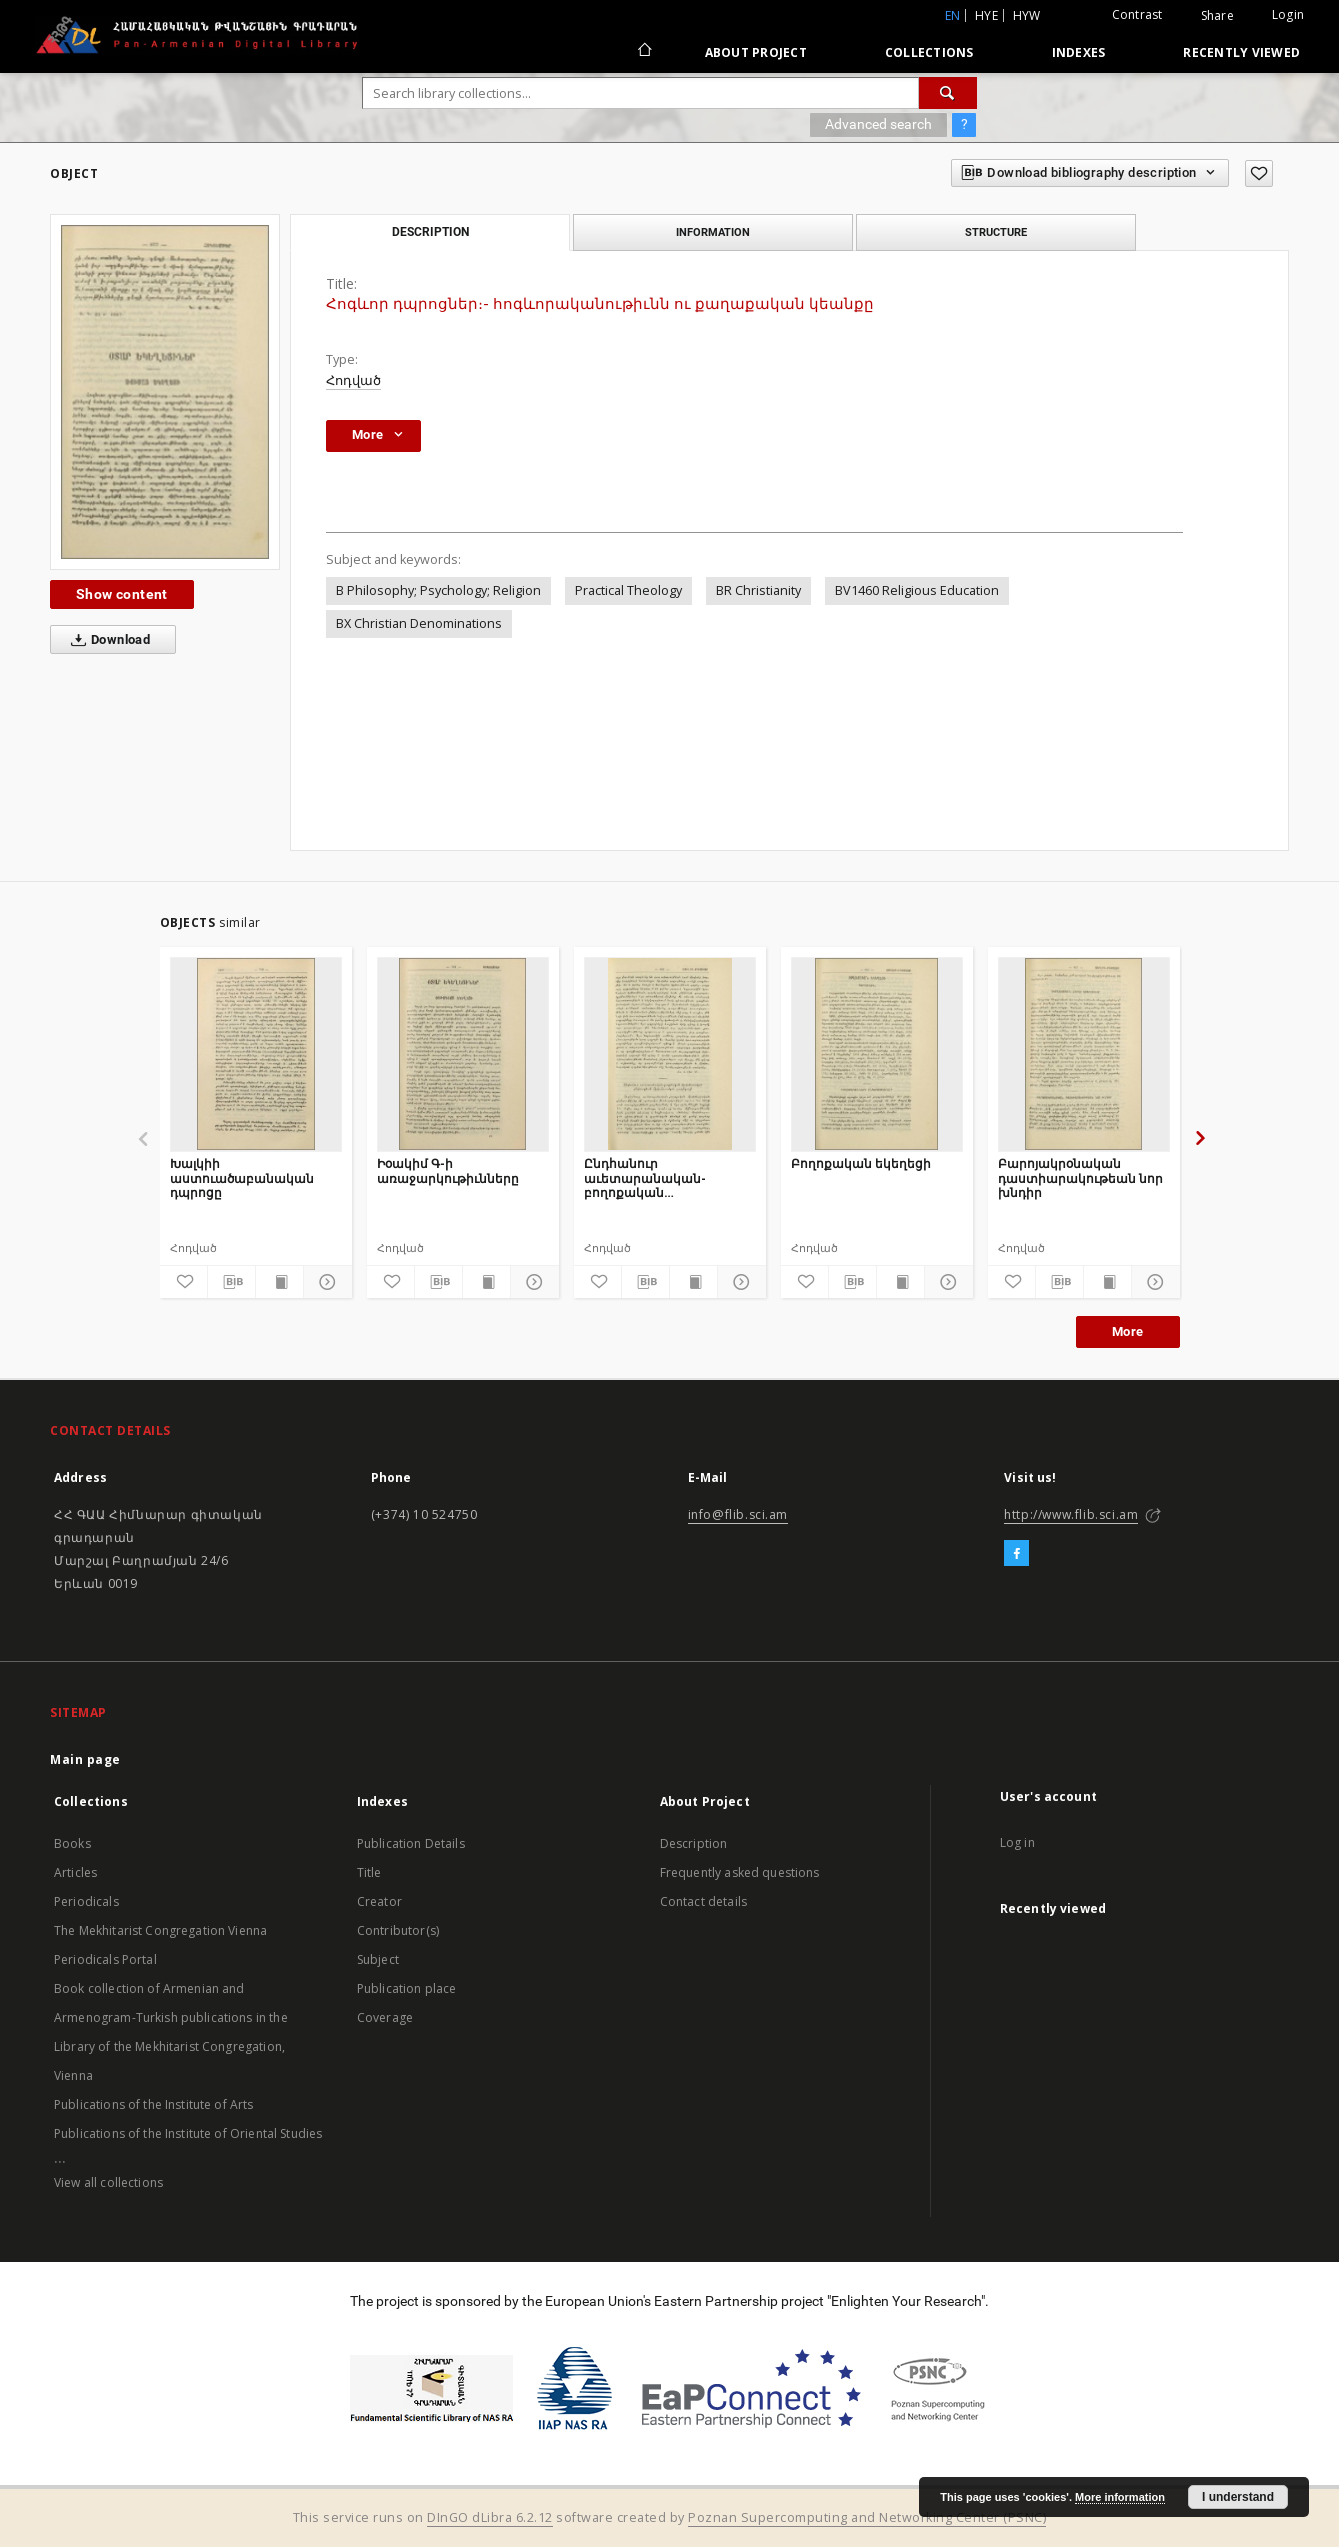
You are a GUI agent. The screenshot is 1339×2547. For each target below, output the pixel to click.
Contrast (1137, 14)
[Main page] (643, 52)
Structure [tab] (996, 232)
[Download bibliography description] (231, 1282)
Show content (122, 594)
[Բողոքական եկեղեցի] (877, 1054)
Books (72, 1843)
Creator (379, 1901)
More (1128, 1331)
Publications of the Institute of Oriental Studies (188, 2133)
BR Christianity (758, 590)
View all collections (108, 2182)
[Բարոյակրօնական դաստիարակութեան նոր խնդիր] (1084, 1054)
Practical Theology (628, 590)
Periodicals (86, 1901)
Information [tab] (713, 232)
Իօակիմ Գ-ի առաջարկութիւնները (448, 1170)
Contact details (703, 1901)
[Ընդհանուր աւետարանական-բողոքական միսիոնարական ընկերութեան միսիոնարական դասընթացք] (670, 1054)
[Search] (948, 93)
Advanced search (878, 124)
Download (106, 640)
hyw (1027, 15)
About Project (756, 52)
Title (369, 1872)
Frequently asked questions (740, 1872)
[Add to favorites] (1259, 173)
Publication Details (411, 1843)
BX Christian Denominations (419, 623)
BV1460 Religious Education (917, 590)
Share (1217, 16)
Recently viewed (1241, 52)
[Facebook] (1016, 1554)
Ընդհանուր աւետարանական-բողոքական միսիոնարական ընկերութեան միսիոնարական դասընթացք (645, 1177)
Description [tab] (430, 232)
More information (1120, 2497)
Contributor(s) (398, 1930)
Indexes (1079, 52)
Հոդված (353, 380)
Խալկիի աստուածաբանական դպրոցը (242, 1177)
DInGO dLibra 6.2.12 (490, 2517)
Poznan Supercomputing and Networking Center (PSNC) (867, 2517)
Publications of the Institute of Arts (154, 2104)
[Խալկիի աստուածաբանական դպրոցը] (256, 1054)
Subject (378, 1959)
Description (694, 1843)
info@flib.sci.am (738, 1514)
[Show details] (324, 1282)
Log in (1017, 1842)
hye (986, 15)
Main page (85, 1759)
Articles (75, 1872)
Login (1288, 14)
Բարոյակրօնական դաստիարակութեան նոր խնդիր (1080, 1177)
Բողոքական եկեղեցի (861, 1163)
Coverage (385, 2017)
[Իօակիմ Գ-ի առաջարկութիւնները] (463, 1054)
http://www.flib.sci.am (1071, 1514)
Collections (929, 52)
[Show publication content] (279, 1282)
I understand (1238, 2497)
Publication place (407, 1988)
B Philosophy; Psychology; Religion (438, 590)
